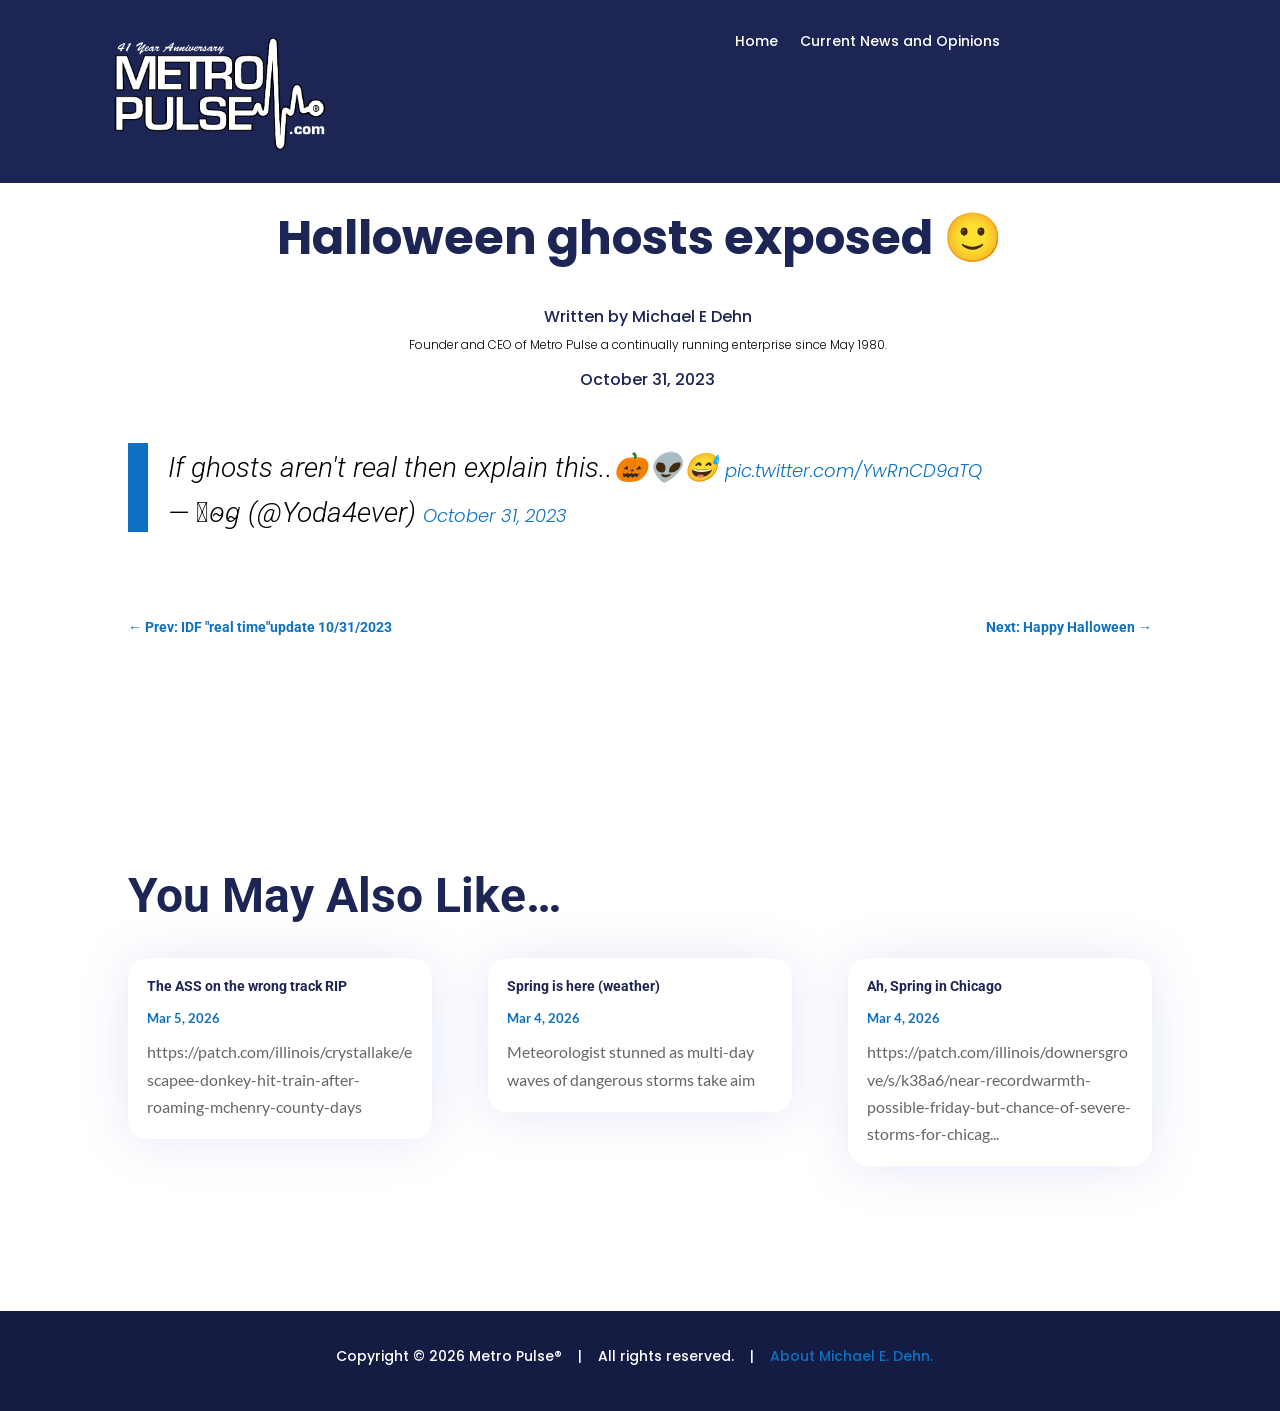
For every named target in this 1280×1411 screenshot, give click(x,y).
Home (756, 42)
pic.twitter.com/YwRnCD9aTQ (853, 470)
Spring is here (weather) (583, 986)
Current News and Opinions (900, 42)
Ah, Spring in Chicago (934, 986)
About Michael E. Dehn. (851, 1356)
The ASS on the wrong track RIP (247, 986)
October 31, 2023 (495, 515)
